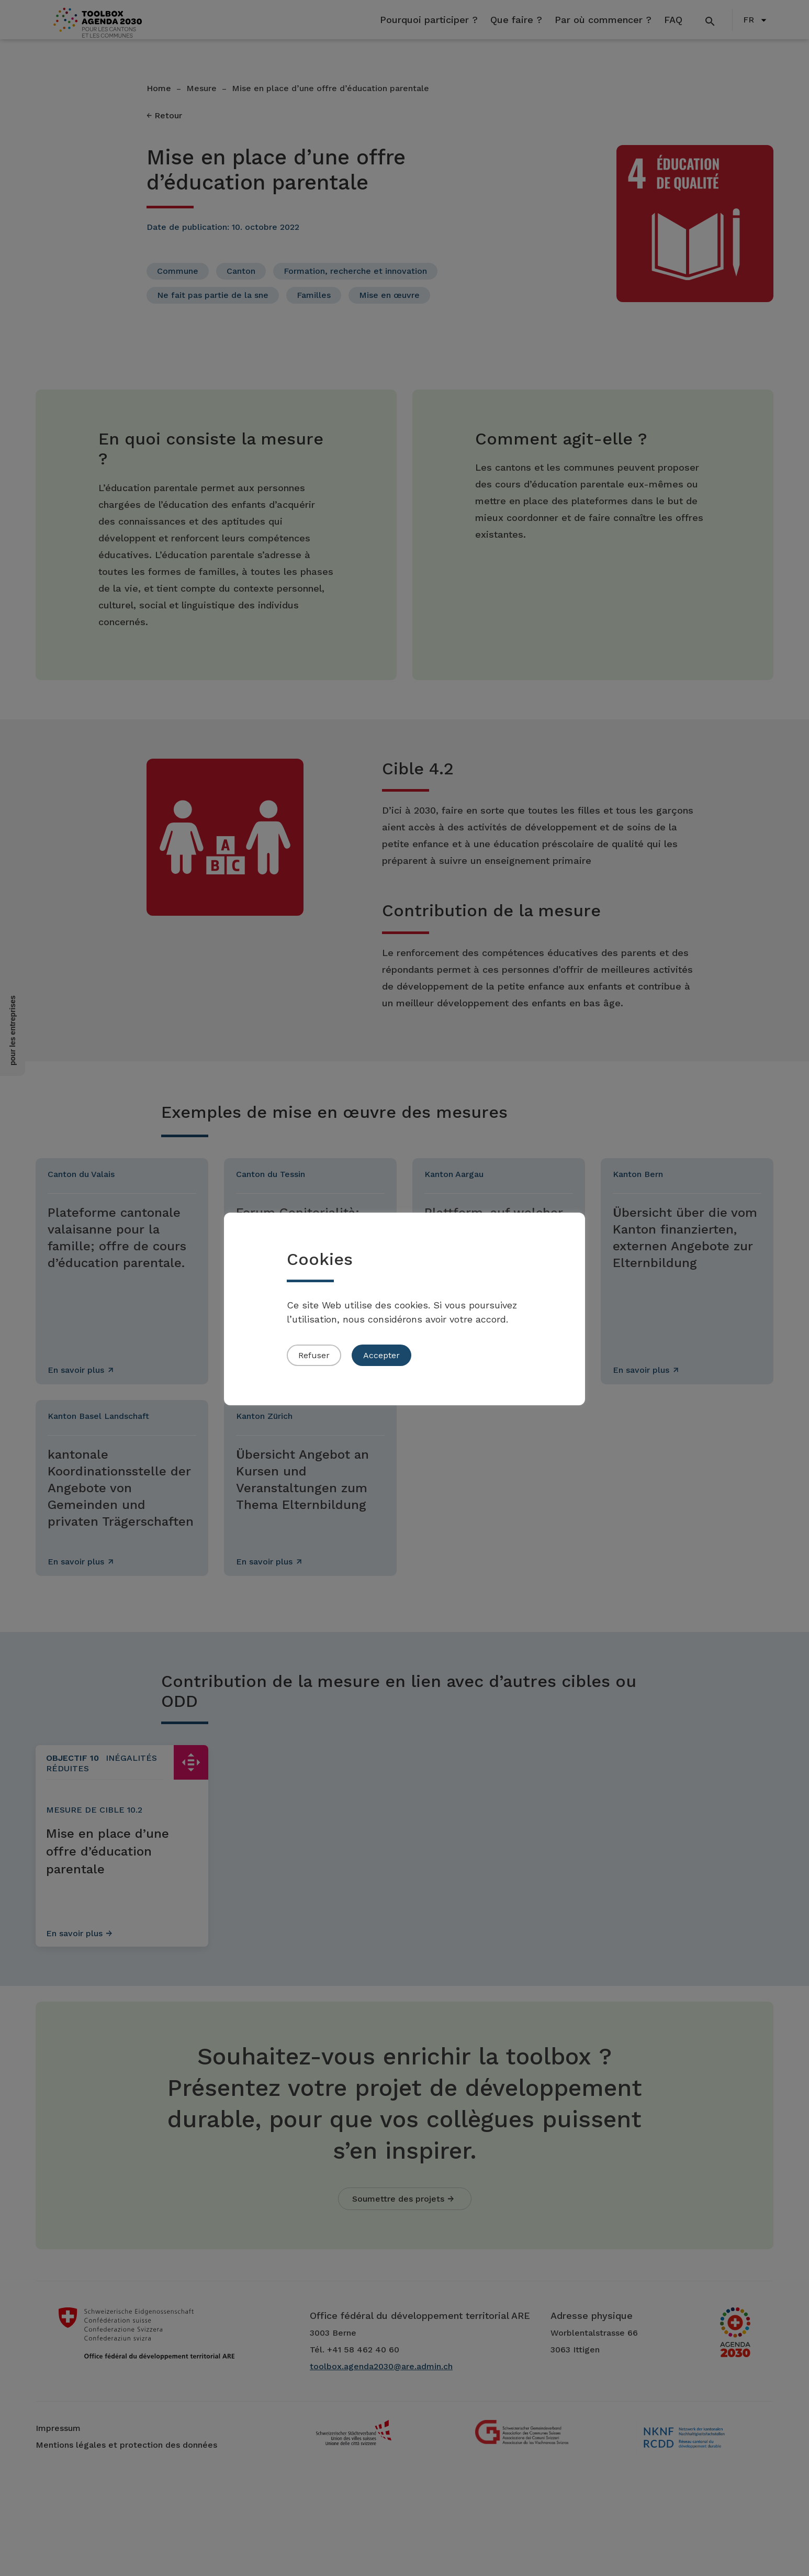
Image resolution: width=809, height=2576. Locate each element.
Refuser (314, 1355)
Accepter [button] (381, 1355)
